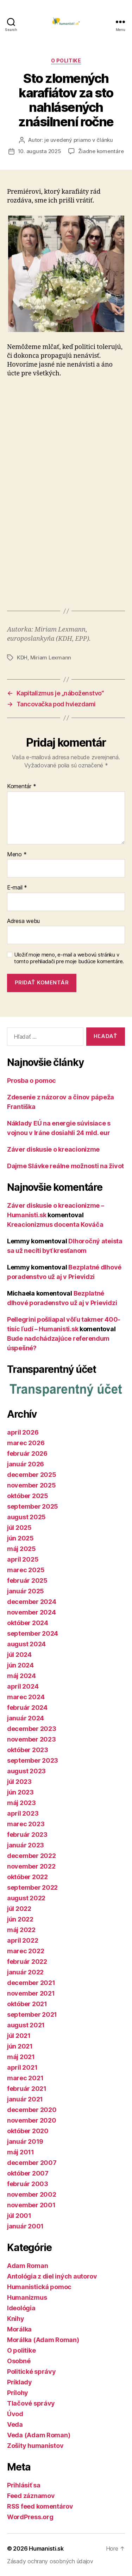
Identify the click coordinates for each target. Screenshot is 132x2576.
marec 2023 (25, 1824)
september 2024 (32, 1633)
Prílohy (17, 2392)
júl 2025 (19, 1527)
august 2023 (26, 1771)
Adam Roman (27, 2265)
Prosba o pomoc (31, 1080)
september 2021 (32, 2014)
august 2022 (26, 1898)
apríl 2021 (22, 2067)
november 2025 (31, 1485)
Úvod (15, 2414)
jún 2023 (20, 1792)
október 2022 (27, 1877)
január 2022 (25, 1972)
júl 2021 (19, 2035)
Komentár (21, 786)
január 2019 (25, 2141)
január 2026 (25, 1464)
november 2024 (31, 1612)
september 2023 (32, 1760)
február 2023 (27, 1834)
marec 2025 (25, 1570)
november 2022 (31, 1866)
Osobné (18, 2361)
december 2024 (31, 1601)
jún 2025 (20, 1538)
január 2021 (25, 2099)
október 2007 (28, 2173)
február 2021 (26, 2088)
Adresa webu (23, 921)
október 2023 (27, 1750)
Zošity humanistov (35, 2445)
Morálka (19, 2329)
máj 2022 (21, 1929)
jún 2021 (20, 2046)
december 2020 (32, 2109)
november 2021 (31, 1993)
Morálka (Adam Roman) (43, 2339)
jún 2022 (20, 1919)
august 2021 (26, 2025)
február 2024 (27, 1707)
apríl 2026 (22, 1432)
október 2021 (27, 2004)
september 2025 (32, 1506)
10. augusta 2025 (39, 151)
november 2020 (31, 2120)
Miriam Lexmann (50, 657)
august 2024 (26, 1644)
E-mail (17, 888)
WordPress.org (30, 2517)
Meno (16, 854)
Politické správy (31, 2371)
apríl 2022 (22, 1940)
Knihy (15, 2318)
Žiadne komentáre (101, 151)
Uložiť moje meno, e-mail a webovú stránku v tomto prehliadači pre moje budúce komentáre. (69, 958)
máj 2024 (21, 1675)
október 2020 (28, 2131)
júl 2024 (19, 1654)
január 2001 (25, 2226)
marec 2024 (25, 1697)
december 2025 (31, 1474)
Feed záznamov (31, 2495)
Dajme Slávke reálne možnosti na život (65, 1166)
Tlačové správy (31, 2403)
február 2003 (27, 2184)
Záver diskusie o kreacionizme (53, 1149)
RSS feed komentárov (40, 2506)
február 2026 (27, 1453)
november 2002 (31, 2194)
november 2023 (31, 1739)
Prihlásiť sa (23, 2485)
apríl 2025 (22, 1559)
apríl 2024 (22, 1686)
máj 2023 (21, 1802)
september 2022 (32, 1887)
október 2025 (27, 1496)
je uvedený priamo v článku (78, 140)
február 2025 (27, 1580)
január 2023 (25, 1845)
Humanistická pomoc (39, 2287)
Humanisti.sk (46, 2548)
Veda (15, 2424)
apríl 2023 (22, 1813)
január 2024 (25, 1718)
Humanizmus (27, 2297)
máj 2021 (21, 2057)
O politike (66, 61)
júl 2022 (19, 1908)
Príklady (19, 2382)
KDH (22, 657)
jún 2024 (20, 1665)
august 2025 (26, 1517)
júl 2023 (19, 1781)
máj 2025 (21, 1548)
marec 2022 (25, 1951)
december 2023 (31, 1728)
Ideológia (21, 2308)
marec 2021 (25, 2078)
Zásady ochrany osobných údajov (50, 2561)
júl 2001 (19, 2215)
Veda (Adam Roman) (38, 2435)
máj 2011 (20, 2152)
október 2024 (27, 1623)
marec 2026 (25, 1443)
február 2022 (27, 1961)
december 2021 (31, 1982)
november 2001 (31, 2205)
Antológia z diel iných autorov (52, 2276)
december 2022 (31, 1855)
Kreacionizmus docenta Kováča (55, 1224)
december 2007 (32, 2162)
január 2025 (25, 1591)
